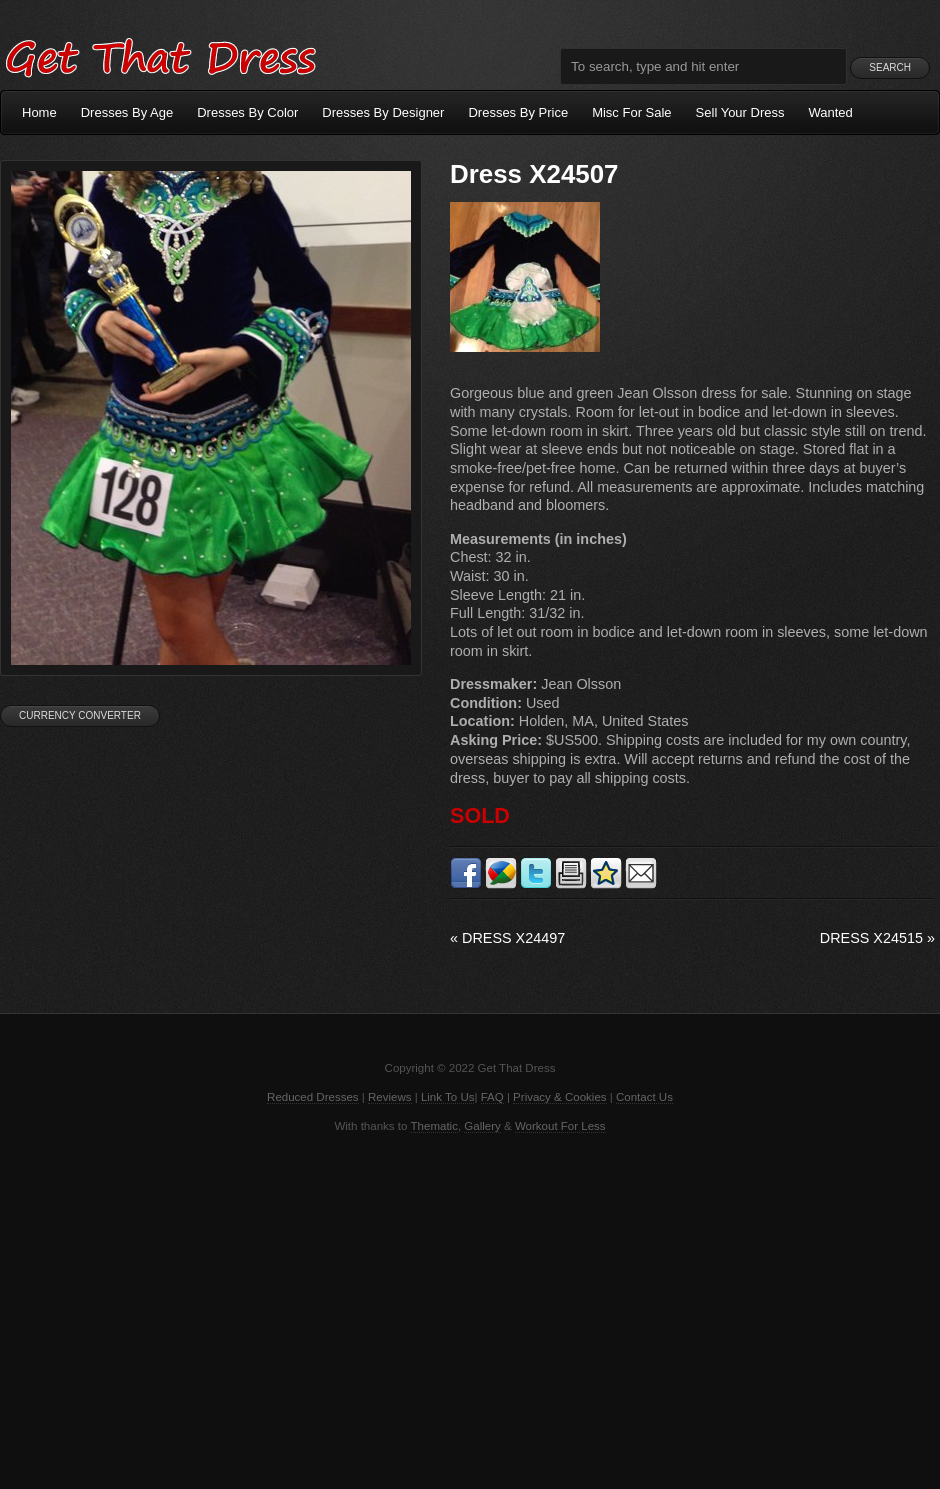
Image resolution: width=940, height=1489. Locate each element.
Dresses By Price (518, 112)
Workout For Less (560, 1126)
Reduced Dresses (313, 1097)
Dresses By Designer (383, 112)
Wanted (831, 112)
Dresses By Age (127, 112)
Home (39, 112)
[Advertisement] (470, 1309)
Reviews (390, 1097)
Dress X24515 (877, 938)
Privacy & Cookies (559, 1097)
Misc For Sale (631, 112)
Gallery (482, 1126)
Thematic (434, 1126)
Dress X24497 (507, 938)
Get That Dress (160, 55)
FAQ (492, 1097)
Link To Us (448, 1097)
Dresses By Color (247, 112)
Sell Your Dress (740, 112)
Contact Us (644, 1097)
